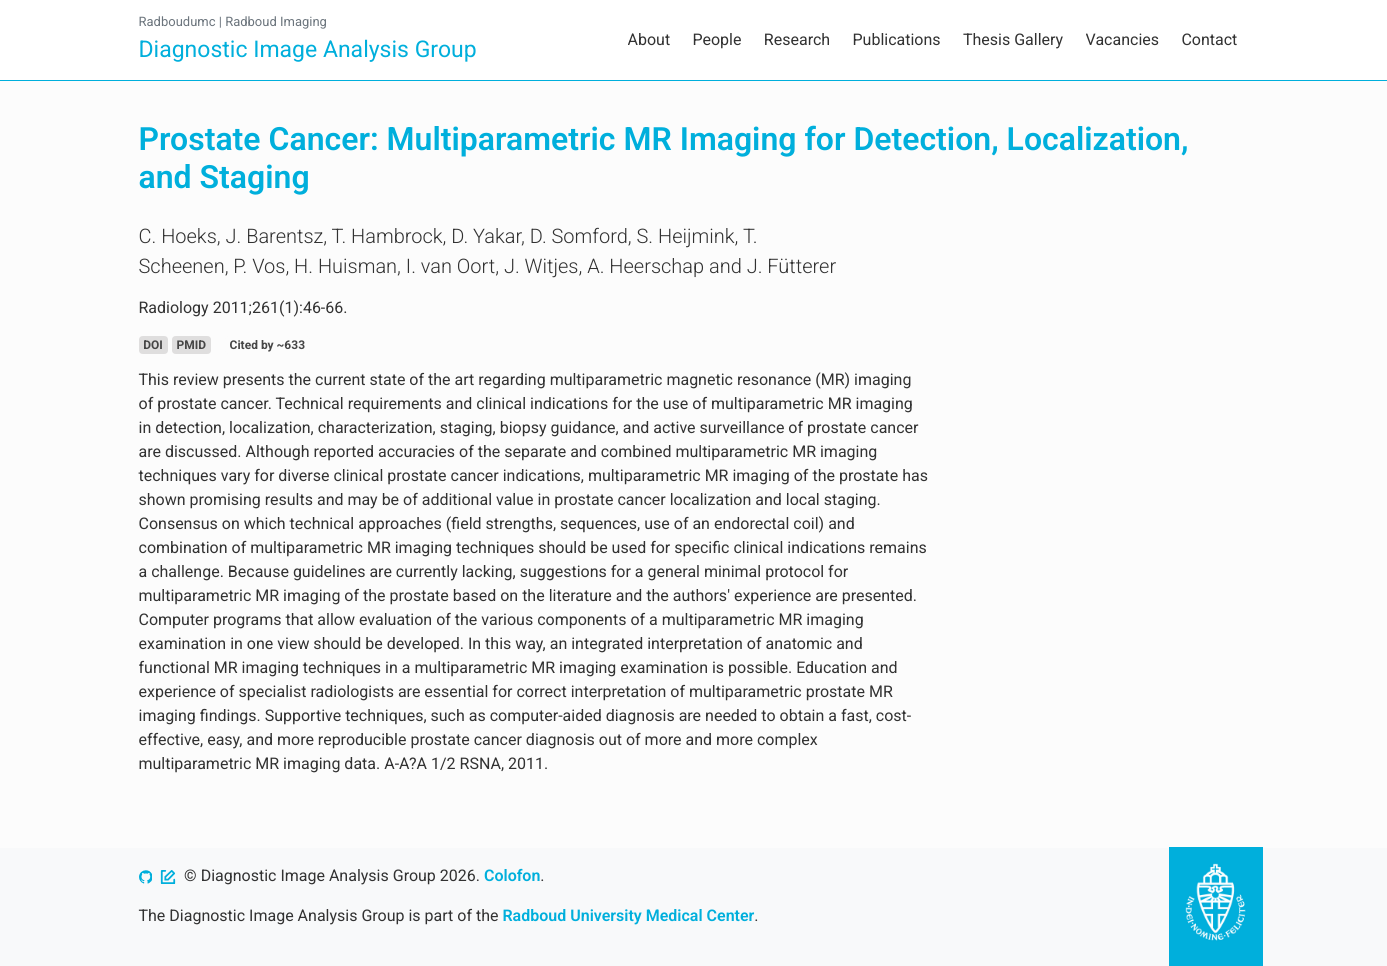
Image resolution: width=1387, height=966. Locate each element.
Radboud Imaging (276, 22)
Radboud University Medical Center (628, 915)
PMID (191, 345)
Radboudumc (177, 22)
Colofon (512, 875)
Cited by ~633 (267, 345)
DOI (153, 345)
